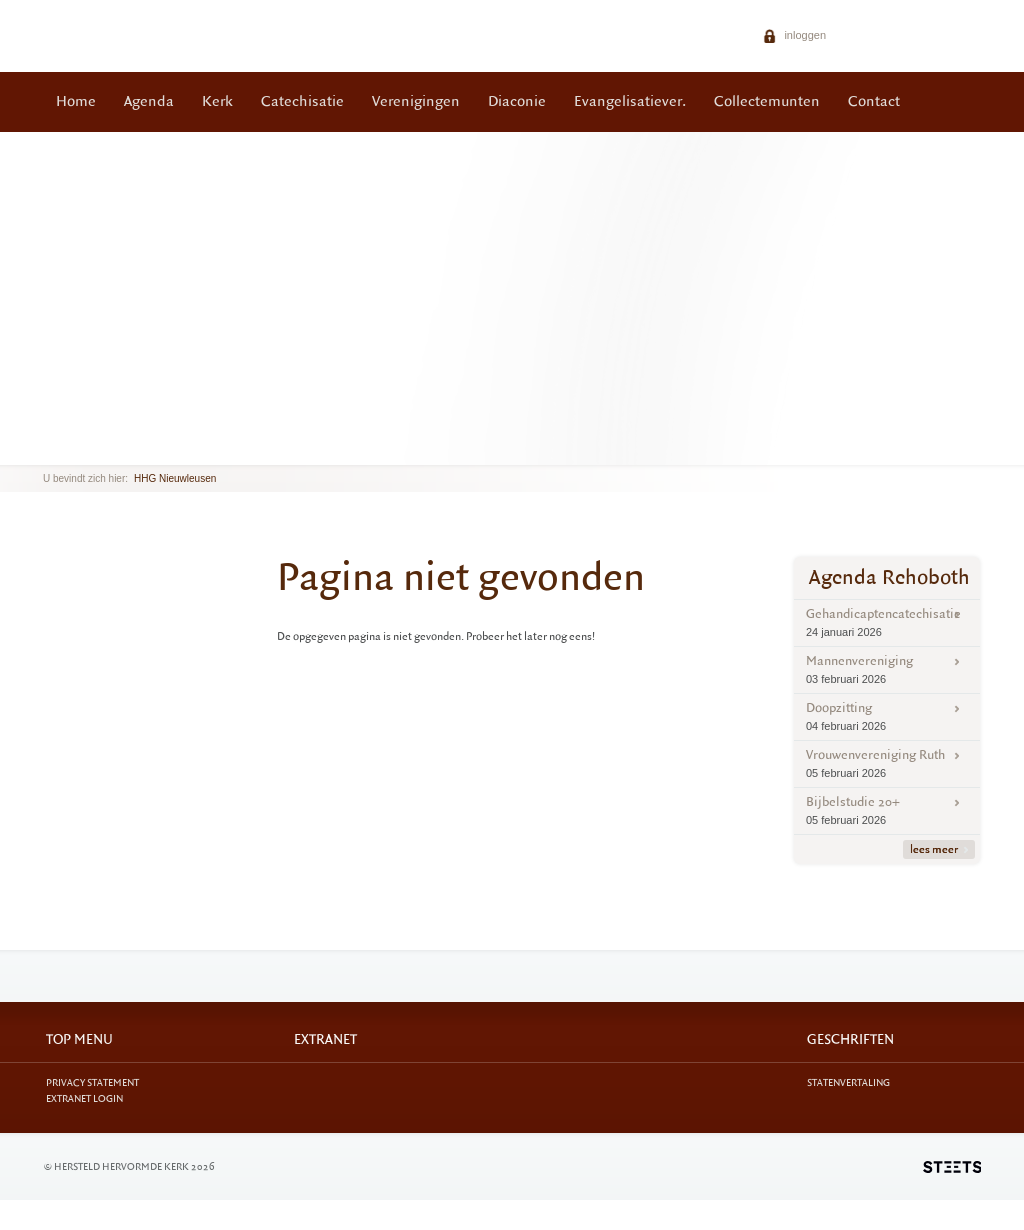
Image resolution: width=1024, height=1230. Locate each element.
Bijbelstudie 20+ (887, 810)
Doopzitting (887, 716)
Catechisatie (302, 101)
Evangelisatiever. (630, 101)
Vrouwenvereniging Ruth (887, 763)
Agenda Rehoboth (889, 577)
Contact (874, 101)
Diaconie (517, 101)
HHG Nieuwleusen (175, 478)
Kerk (217, 101)
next (72, 449)
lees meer (939, 849)
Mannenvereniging (887, 669)
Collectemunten (767, 101)
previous (48, 449)
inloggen (794, 35)
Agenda (149, 101)
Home (76, 101)
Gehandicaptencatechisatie (887, 622)
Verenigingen (416, 101)
